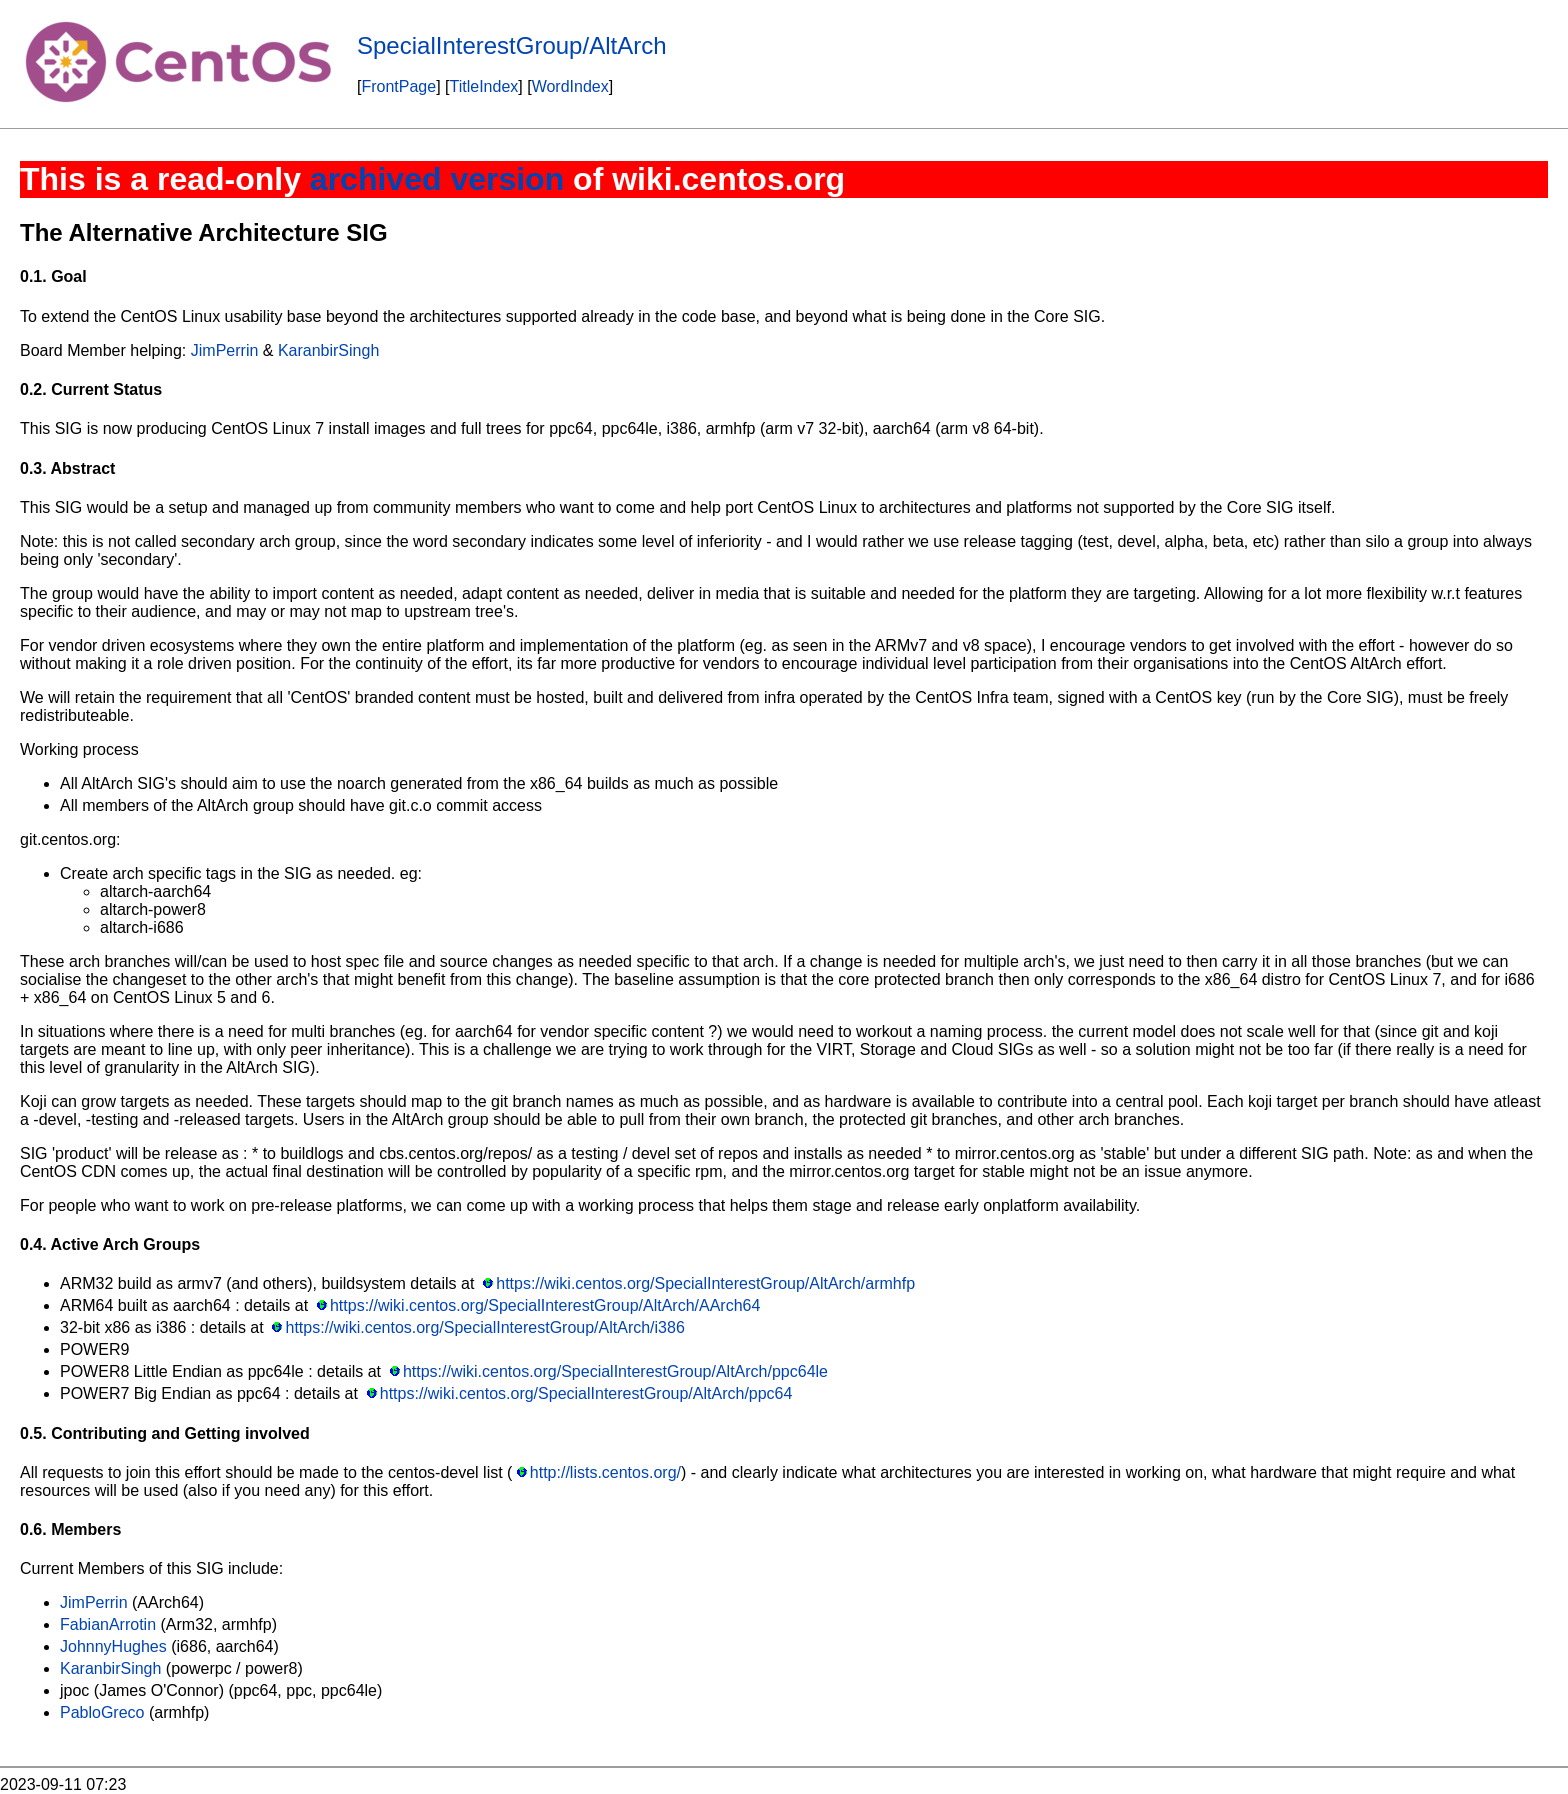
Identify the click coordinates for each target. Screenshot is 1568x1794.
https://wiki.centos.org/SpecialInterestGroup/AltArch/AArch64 (545, 1305)
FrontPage (398, 86)
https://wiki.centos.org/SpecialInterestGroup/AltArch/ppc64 (586, 1393)
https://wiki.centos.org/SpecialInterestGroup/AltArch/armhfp (705, 1283)
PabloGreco (102, 1712)
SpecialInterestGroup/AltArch (511, 45)
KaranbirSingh (328, 350)
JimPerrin (225, 350)
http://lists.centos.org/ (605, 1472)
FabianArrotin (108, 1624)
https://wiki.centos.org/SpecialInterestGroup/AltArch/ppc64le (615, 1371)
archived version (437, 179)
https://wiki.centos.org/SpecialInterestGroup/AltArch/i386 (485, 1327)
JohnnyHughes (113, 1646)
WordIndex (570, 86)
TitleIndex (484, 86)
